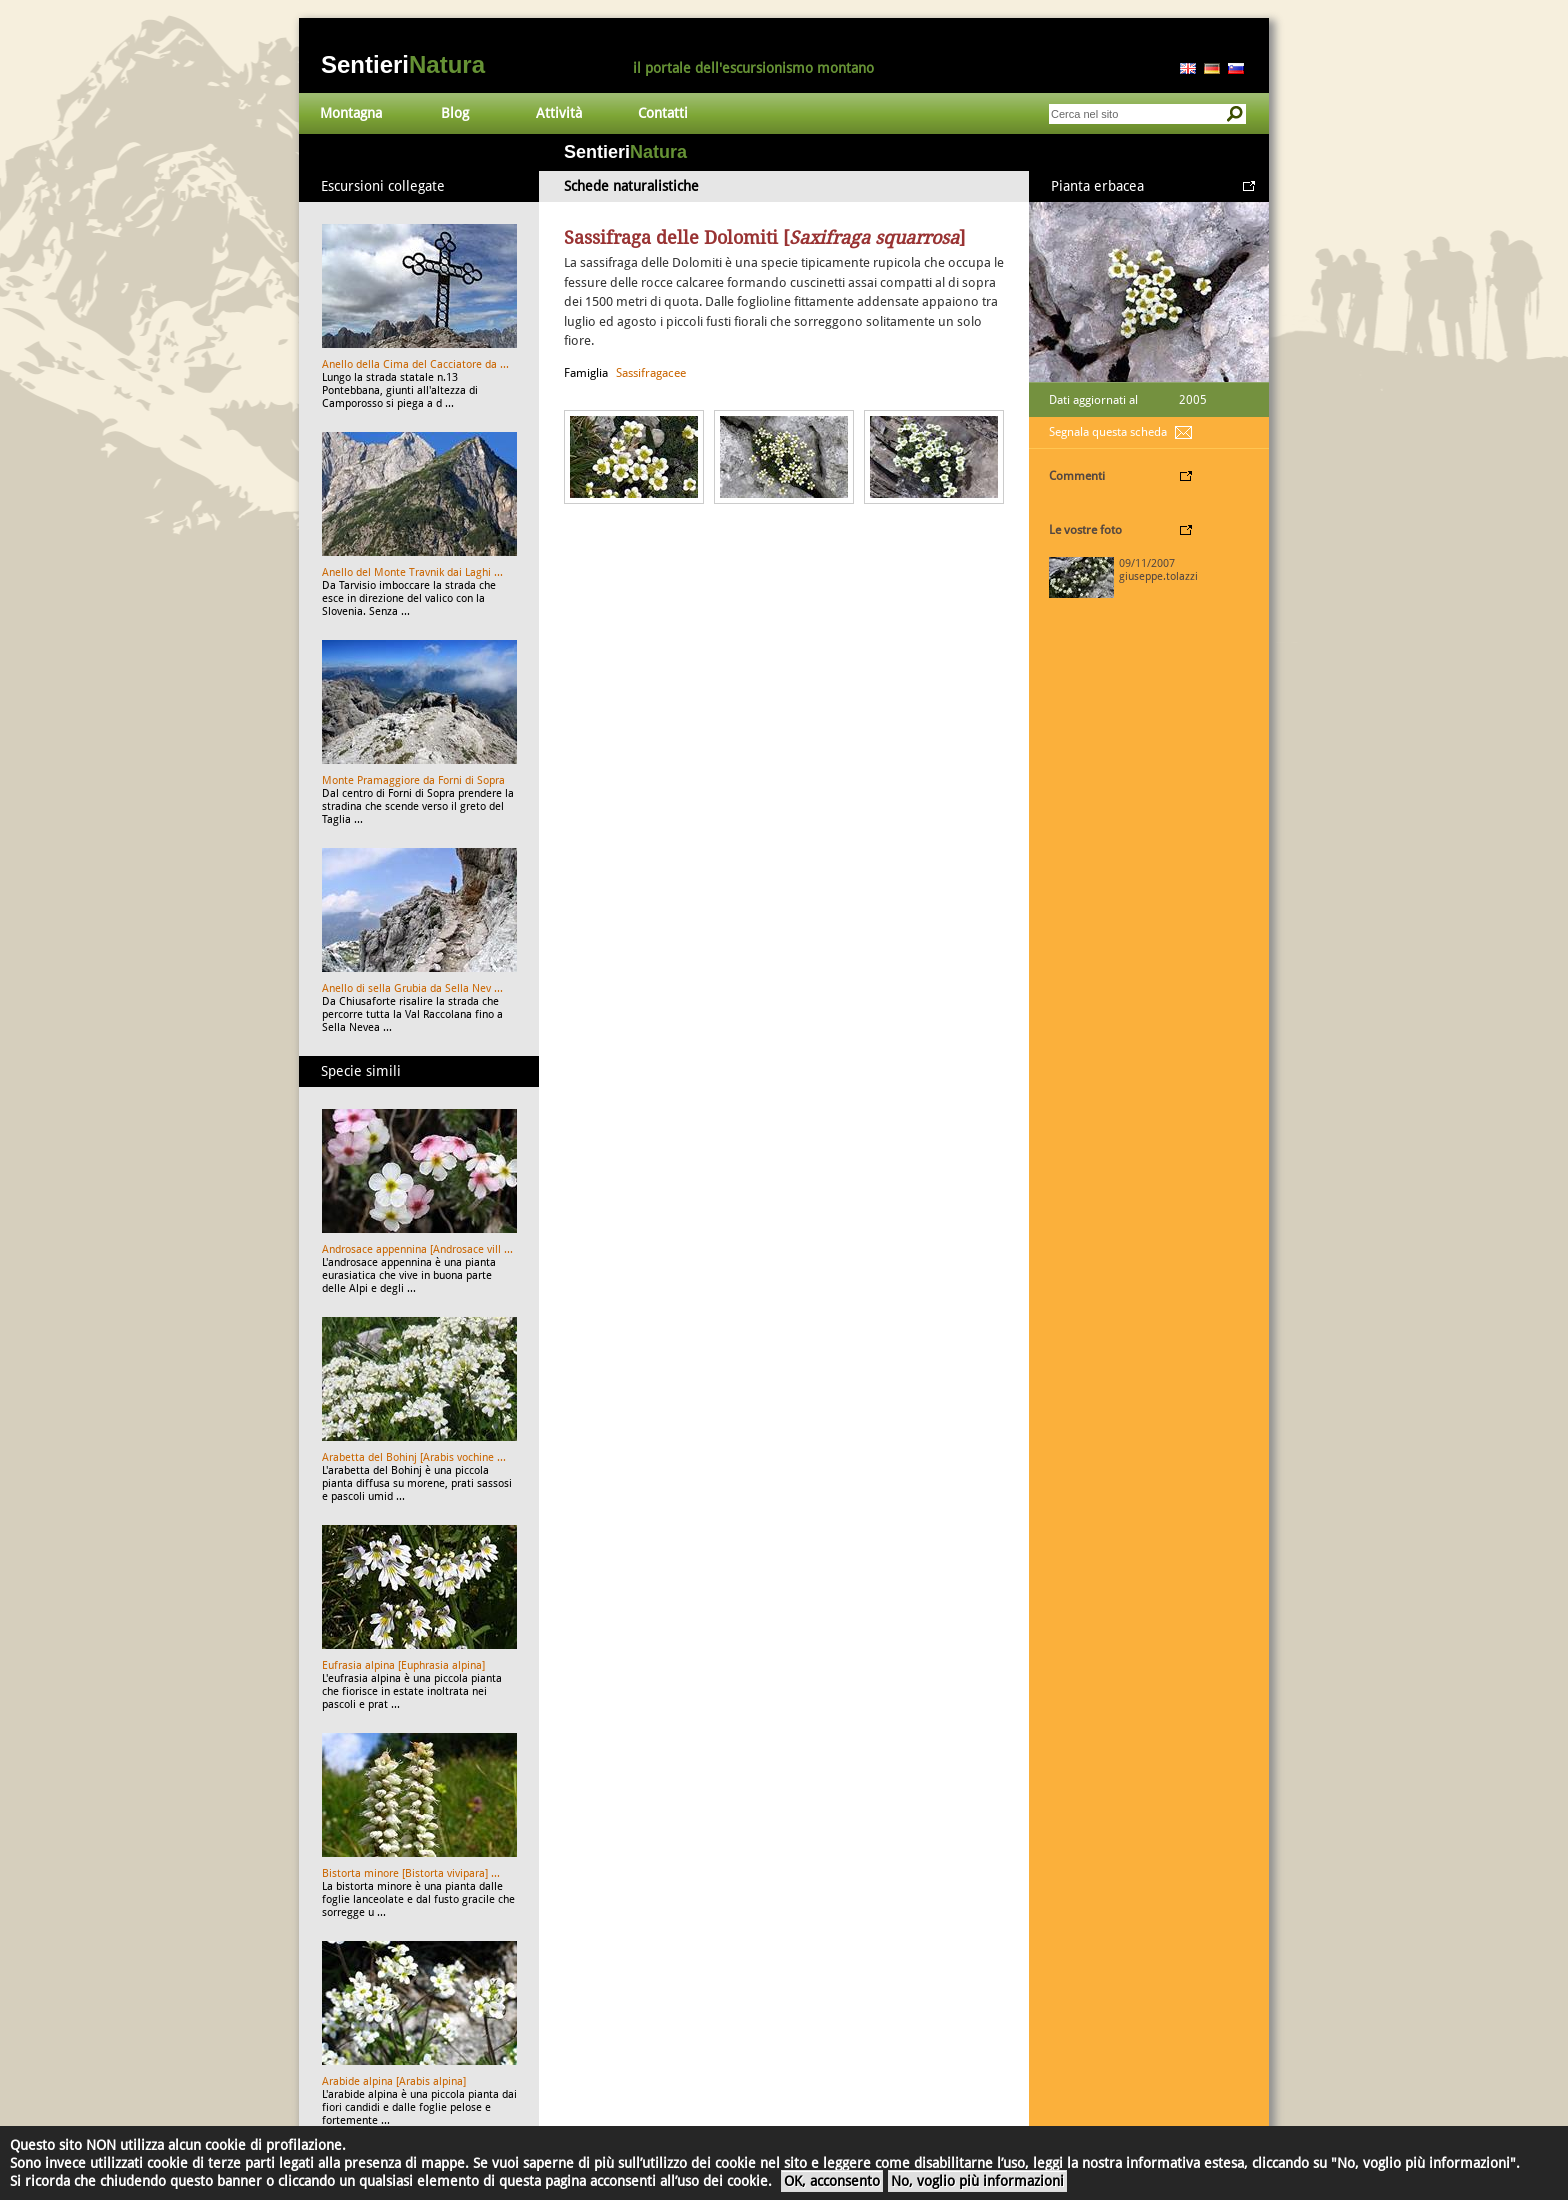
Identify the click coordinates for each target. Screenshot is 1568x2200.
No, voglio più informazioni (977, 2181)
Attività (559, 113)
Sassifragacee (651, 373)
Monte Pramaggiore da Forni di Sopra (413, 780)
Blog (455, 113)
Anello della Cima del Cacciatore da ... (415, 364)
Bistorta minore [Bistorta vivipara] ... (411, 1873)
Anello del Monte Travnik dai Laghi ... (412, 572)
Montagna (351, 113)
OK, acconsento (832, 2181)
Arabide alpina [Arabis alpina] (394, 2081)
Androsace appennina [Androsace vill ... (417, 1249)
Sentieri (403, 64)
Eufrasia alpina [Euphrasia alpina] (403, 1665)
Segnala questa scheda (1108, 432)
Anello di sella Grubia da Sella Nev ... (412, 988)
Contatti (663, 113)
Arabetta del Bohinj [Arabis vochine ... (414, 1457)
